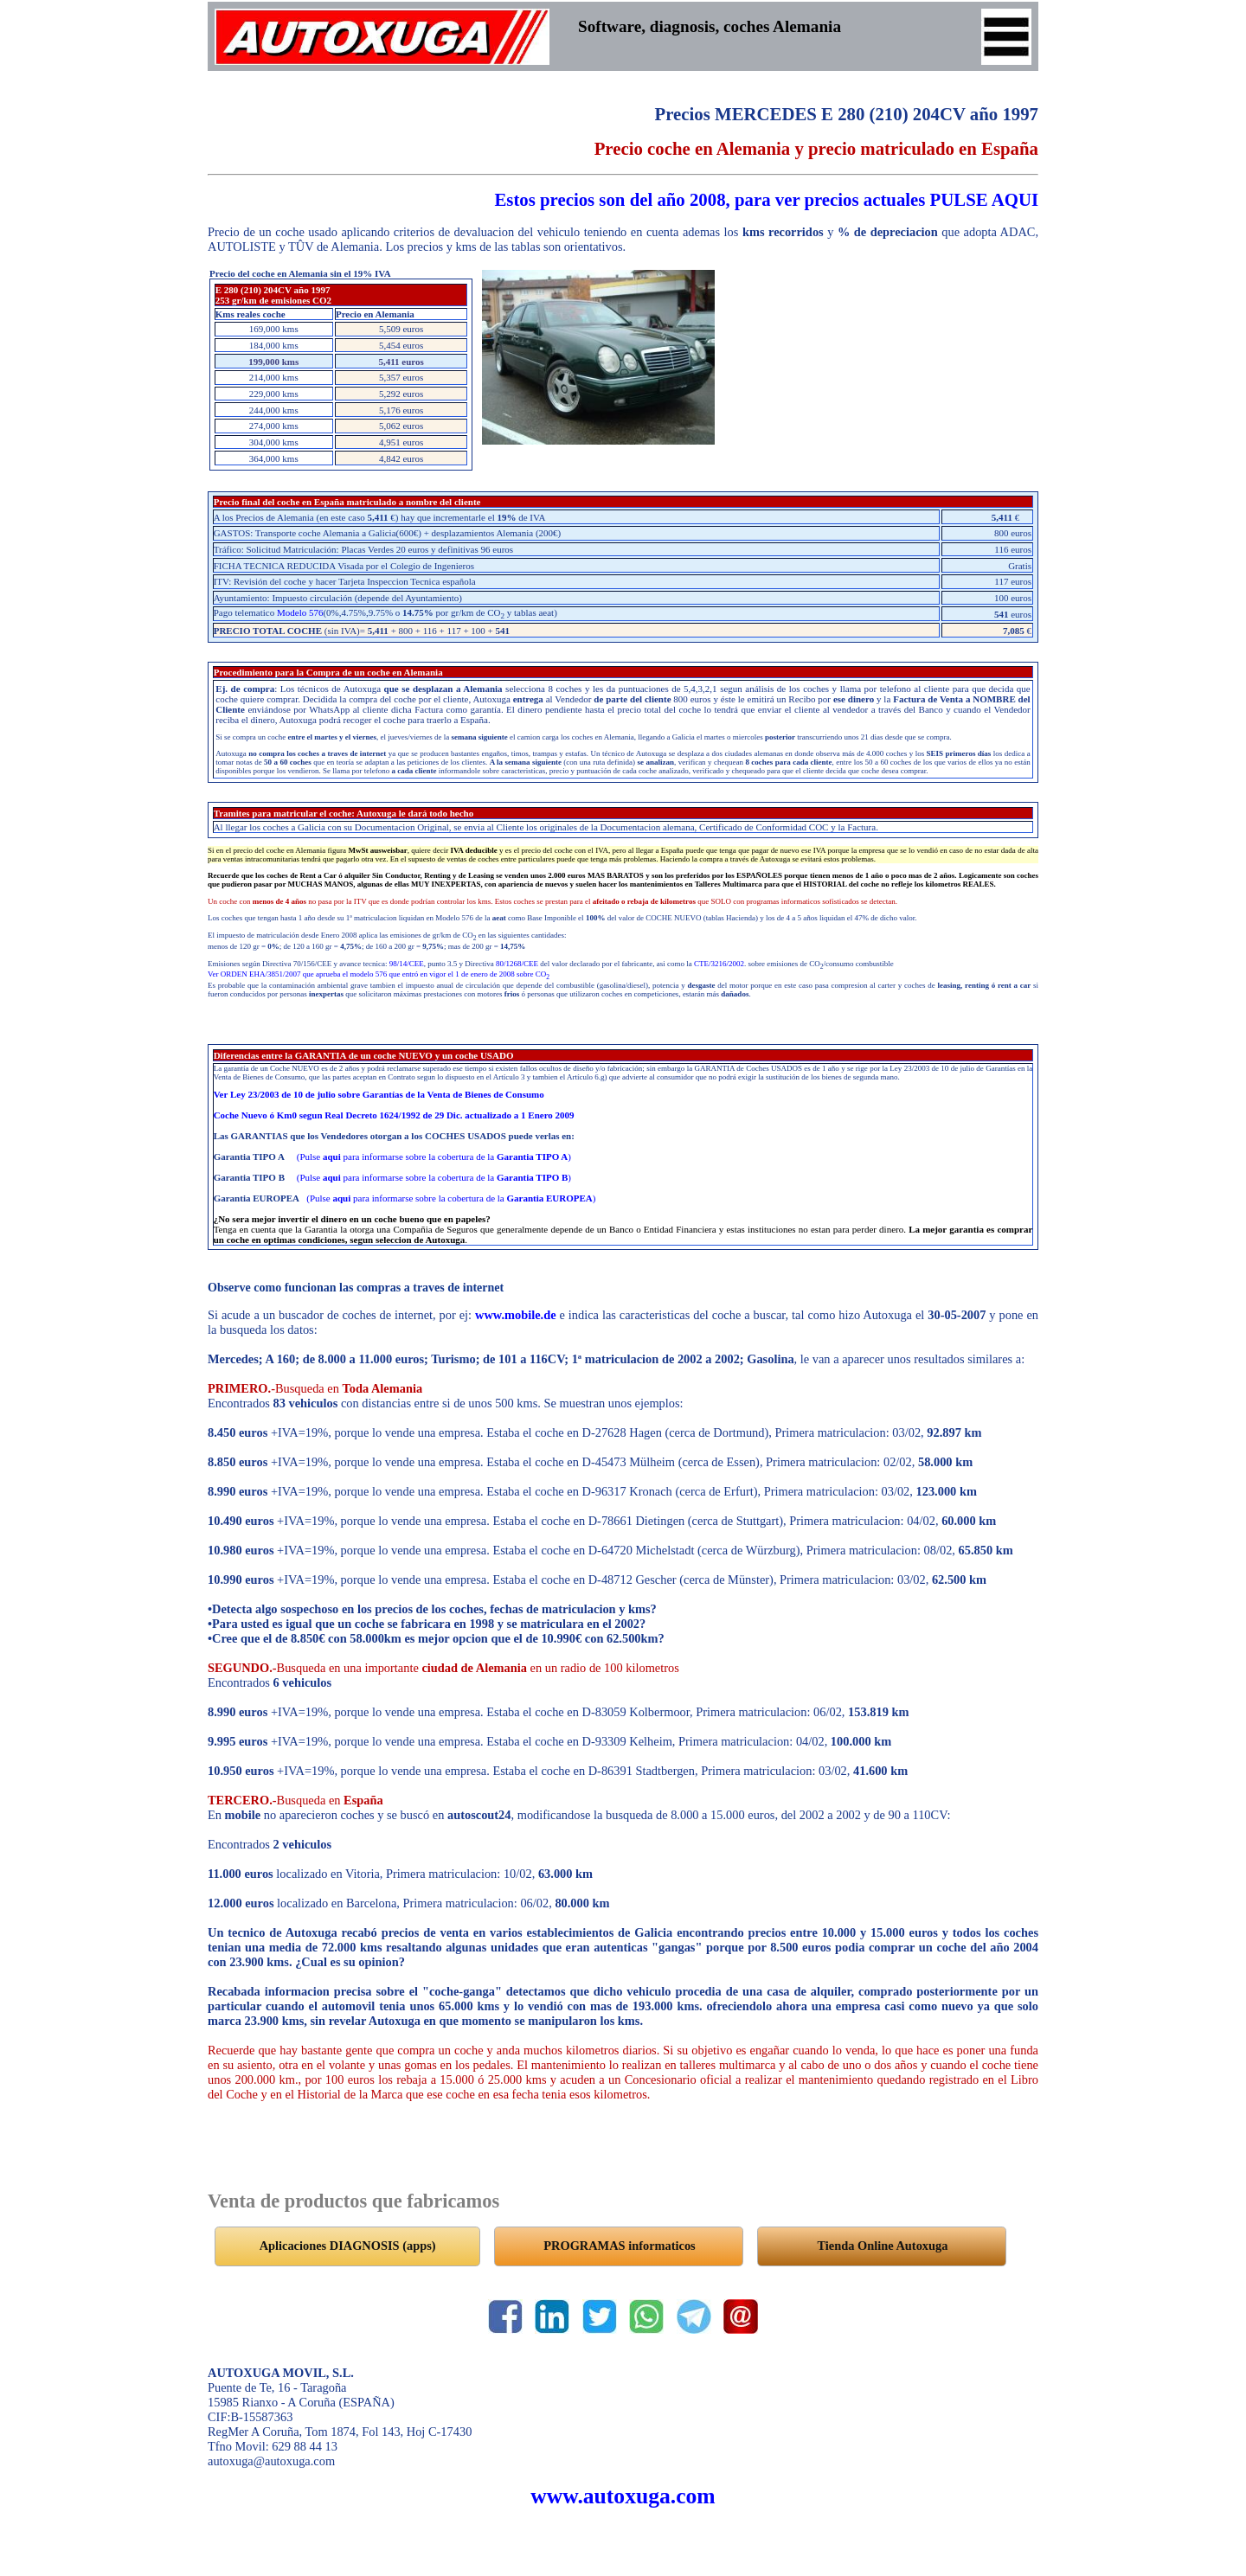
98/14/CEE (406, 963)
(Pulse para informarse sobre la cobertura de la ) (434, 1156)
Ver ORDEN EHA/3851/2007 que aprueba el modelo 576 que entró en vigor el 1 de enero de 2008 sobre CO (378, 974)
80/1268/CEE (517, 963)
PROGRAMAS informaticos (619, 2245)
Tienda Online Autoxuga (883, 2245)
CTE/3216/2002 (719, 963)
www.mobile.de (515, 1315)
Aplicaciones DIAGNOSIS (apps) (348, 2245)
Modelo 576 (300, 612)
